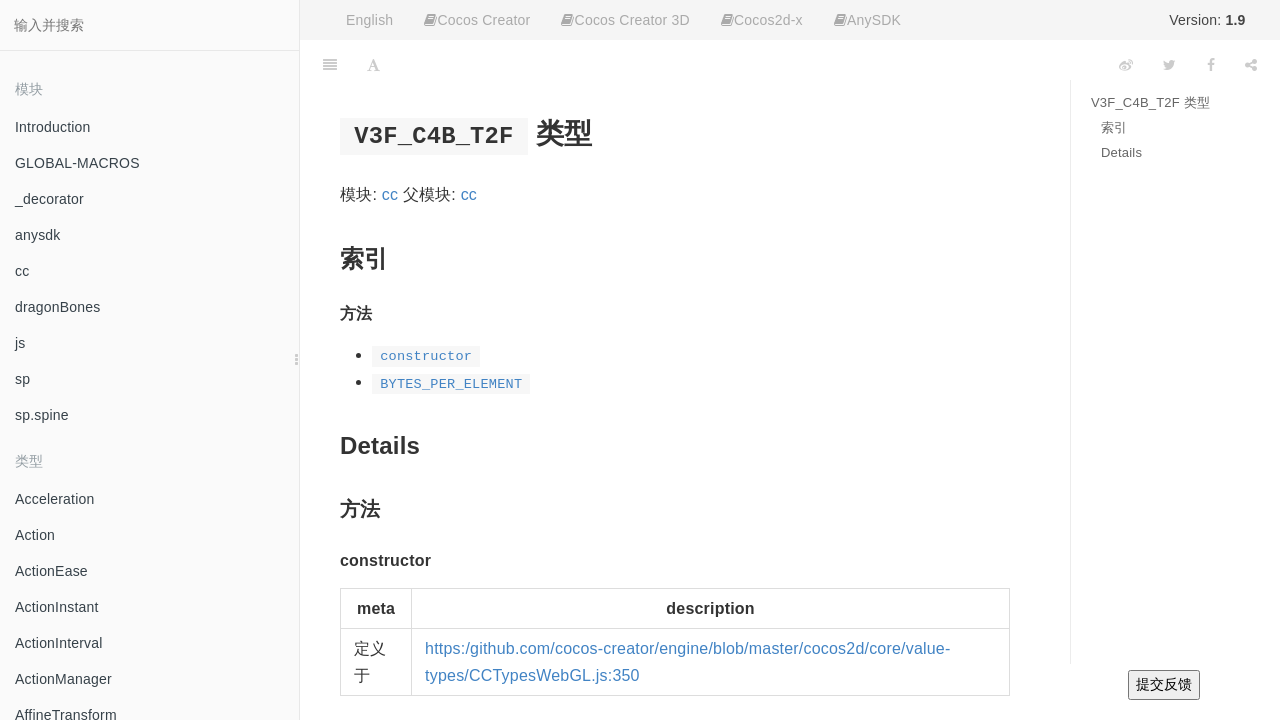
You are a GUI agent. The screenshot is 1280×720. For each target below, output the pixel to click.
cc (22, 271)
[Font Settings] (373, 65)
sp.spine (42, 415)
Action (35, 535)
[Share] (1251, 65)
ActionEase (51, 571)
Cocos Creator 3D (625, 20)
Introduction (53, 127)
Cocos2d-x (762, 20)
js (20, 343)
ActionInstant (57, 607)
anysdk (38, 235)
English (369, 20)
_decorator (49, 199)
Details (1121, 152)
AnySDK (867, 20)
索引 (1114, 127)
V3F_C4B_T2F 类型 (1150, 102)
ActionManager (63, 679)
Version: (1207, 20)
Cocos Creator (477, 20)
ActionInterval (59, 643)
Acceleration (54, 499)
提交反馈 (1164, 684)
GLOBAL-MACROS (77, 163)
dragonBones (58, 307)
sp (22, 379)
